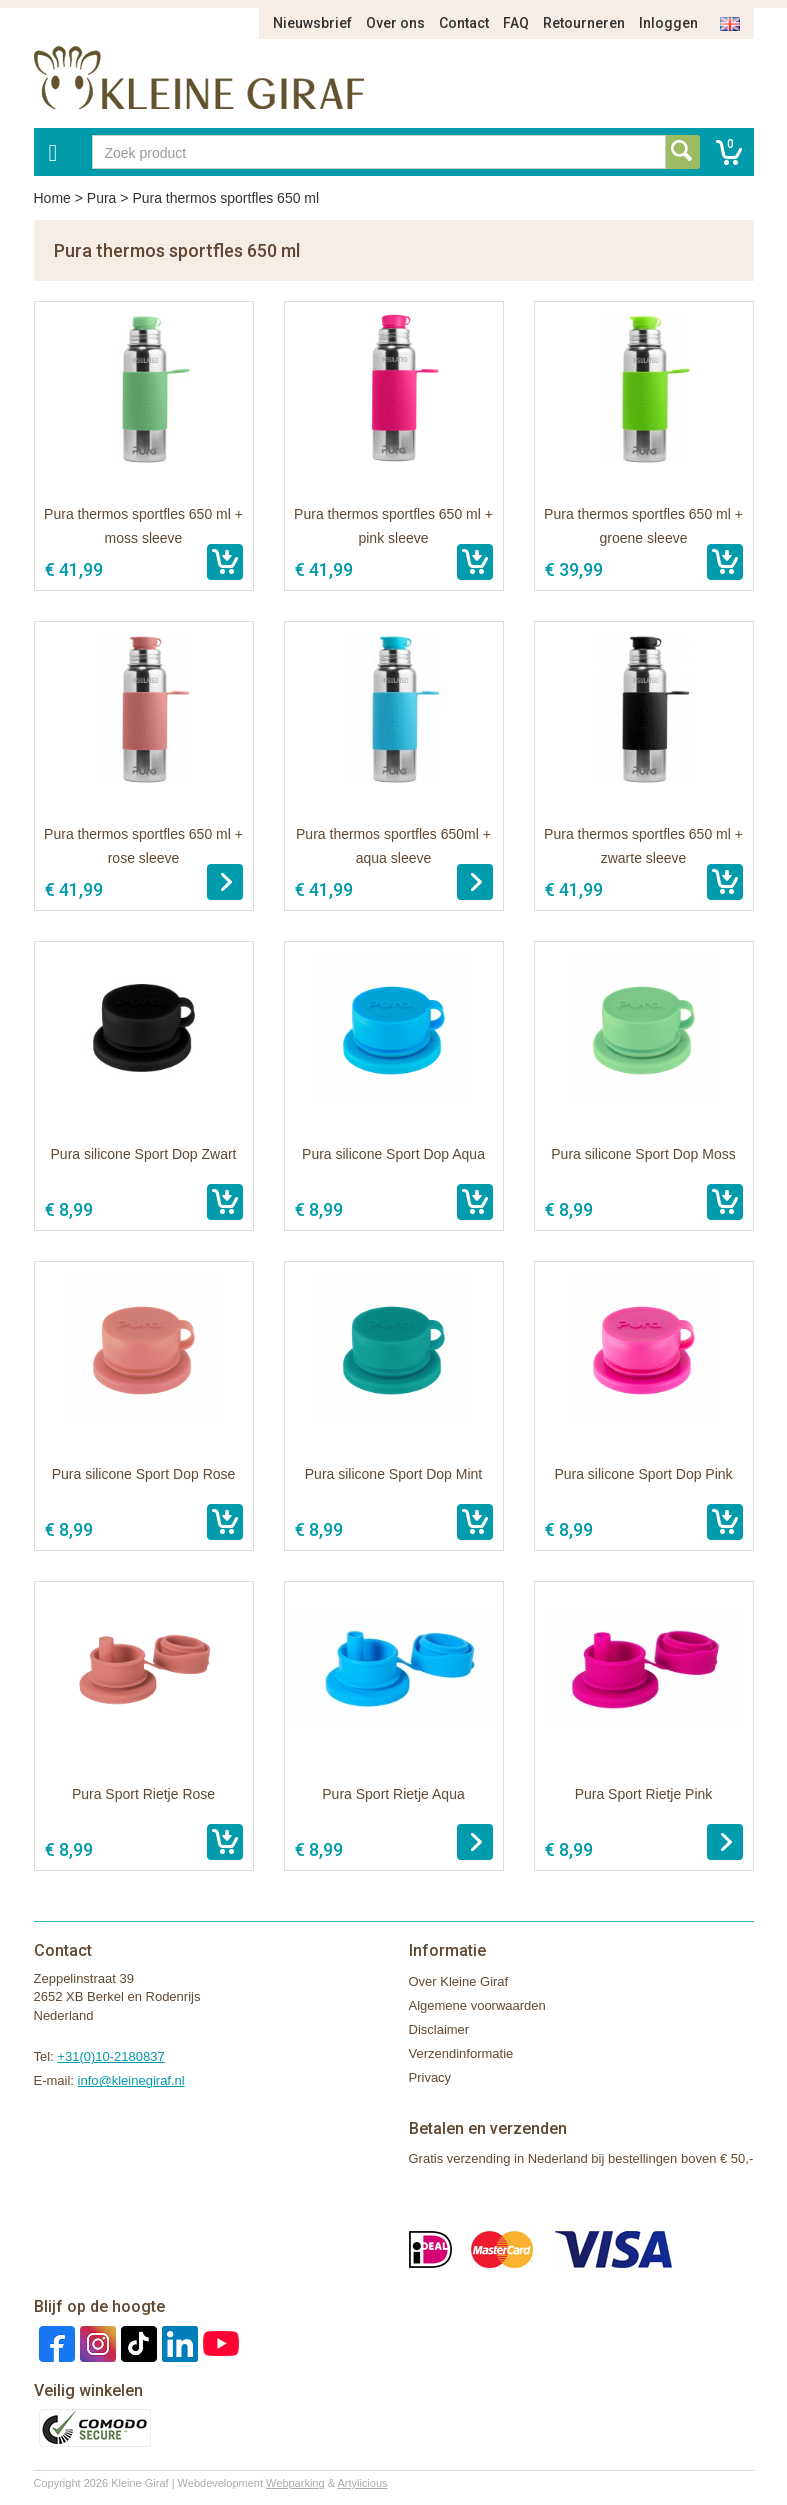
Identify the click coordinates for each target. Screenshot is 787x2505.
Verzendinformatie (461, 2053)
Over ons (395, 23)
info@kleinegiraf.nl (131, 2080)
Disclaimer (439, 2029)
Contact (464, 23)
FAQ (516, 23)
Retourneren (584, 23)
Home (52, 198)
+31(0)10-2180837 (110, 2056)
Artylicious (362, 2483)
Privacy (430, 2077)
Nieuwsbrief (312, 23)
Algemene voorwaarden (477, 2005)
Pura (102, 198)
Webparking (295, 2483)
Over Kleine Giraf (459, 1981)
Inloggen (668, 23)
